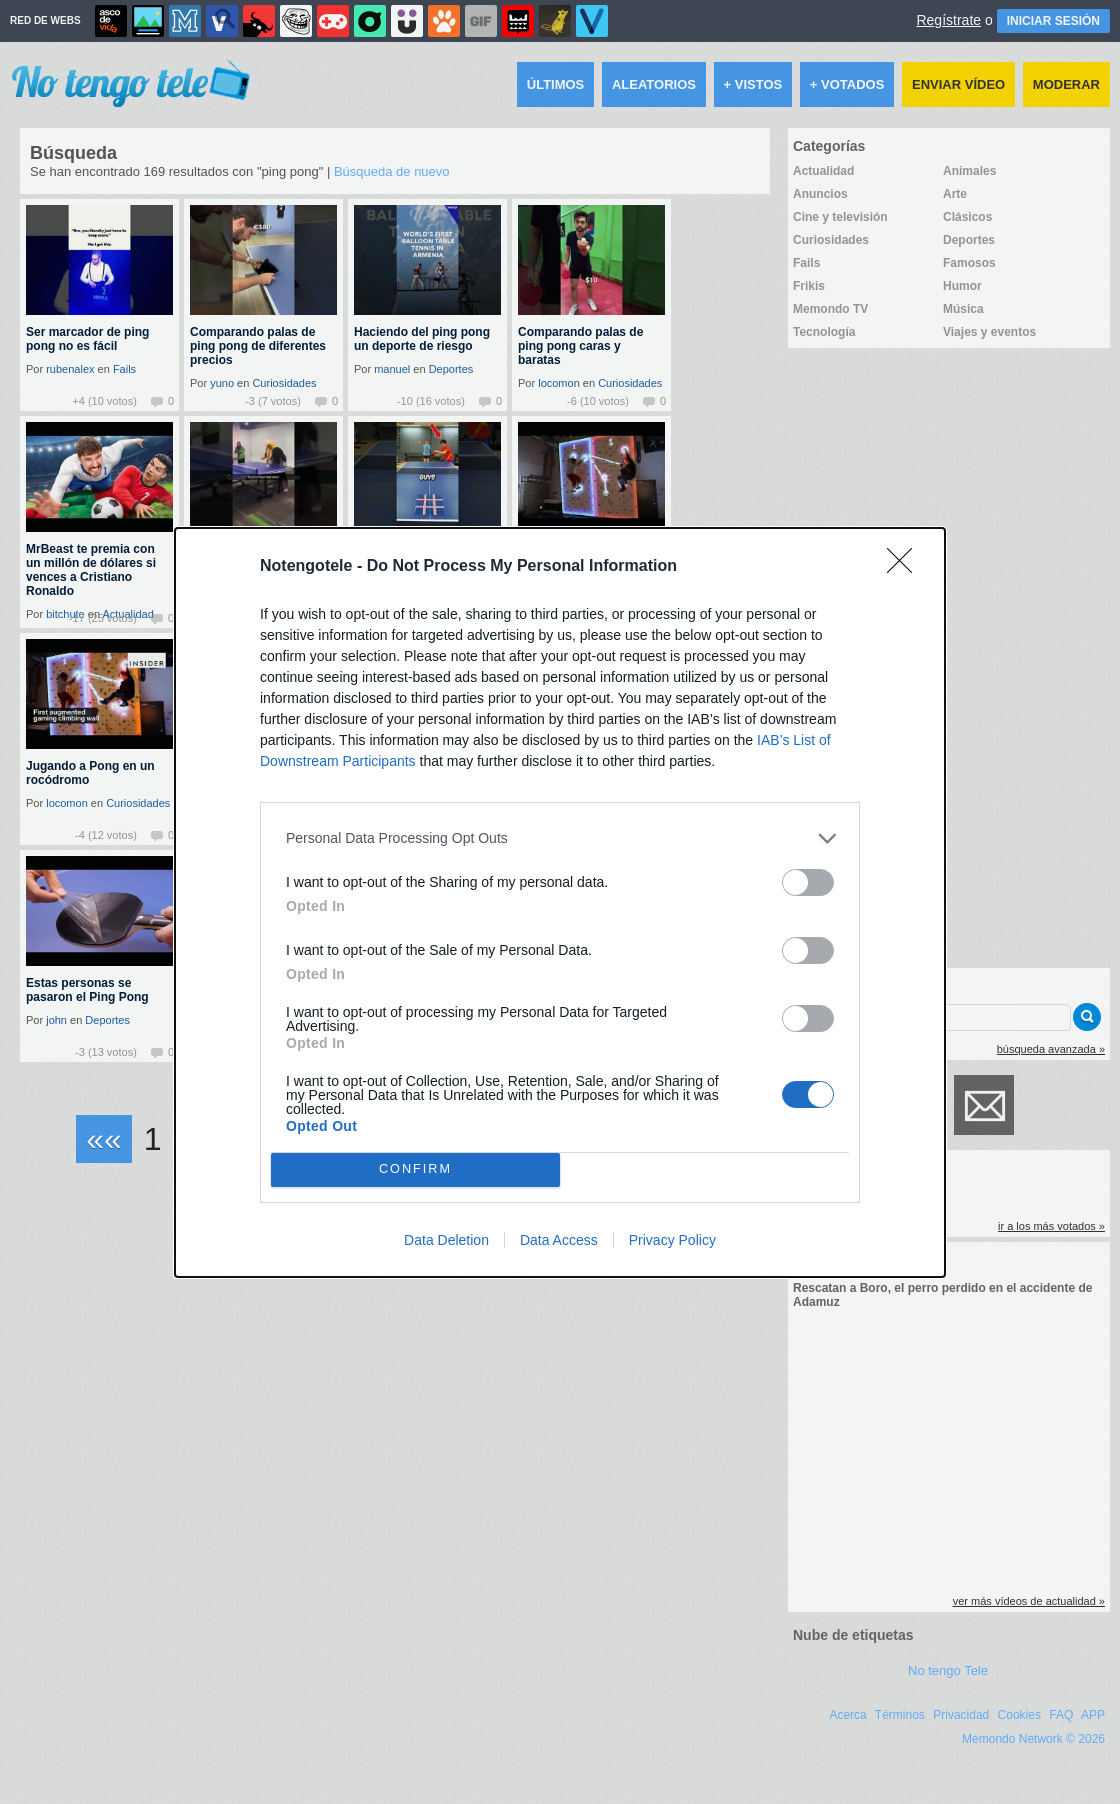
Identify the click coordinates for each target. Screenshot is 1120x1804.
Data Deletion (446, 1240)
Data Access (559, 1240)
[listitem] (560, 838)
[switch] (808, 882)
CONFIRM (415, 1169)
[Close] (906, 567)
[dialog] (560, 902)
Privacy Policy (672, 1240)
